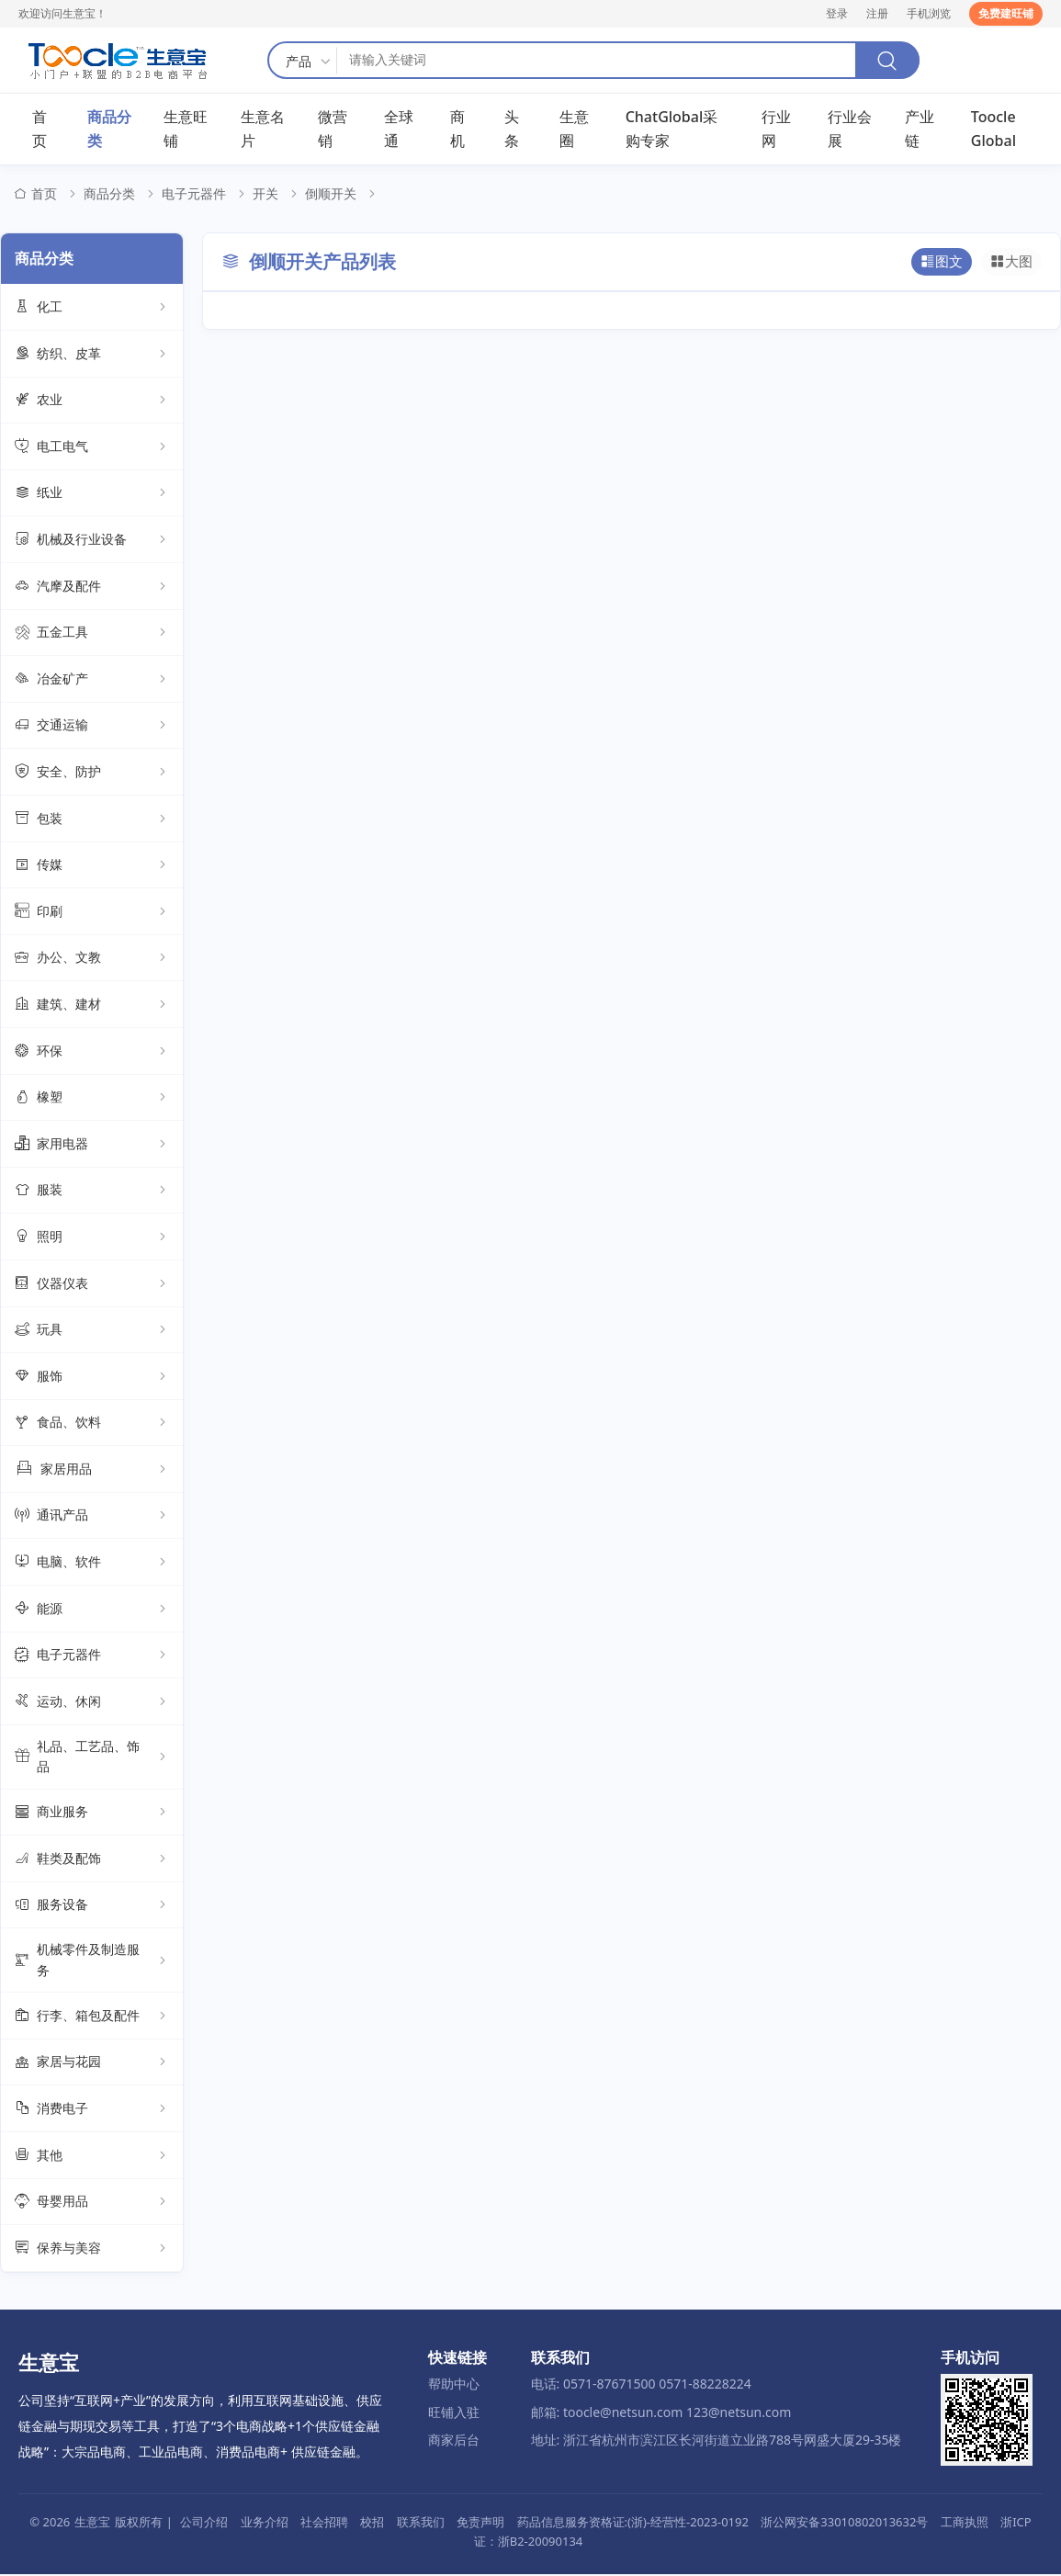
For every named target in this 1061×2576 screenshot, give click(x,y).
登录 (837, 13)
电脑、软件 (92, 1564)
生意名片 (263, 130)
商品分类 (109, 130)
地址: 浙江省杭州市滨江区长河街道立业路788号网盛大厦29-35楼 (716, 2441)
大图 (1012, 264)
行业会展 (850, 130)
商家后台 (454, 2441)
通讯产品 (92, 1518)
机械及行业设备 (92, 541)
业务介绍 (264, 2523)
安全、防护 (92, 773)
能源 (92, 1610)
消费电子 (92, 2110)
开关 (265, 195)
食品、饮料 (92, 1424)
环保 (92, 1053)
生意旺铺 (186, 130)
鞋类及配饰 (92, 1860)
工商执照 (964, 2523)
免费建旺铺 (1005, 13)
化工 (92, 309)
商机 (457, 130)
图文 (944, 264)
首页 (39, 130)
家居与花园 (92, 2064)
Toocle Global (993, 130)
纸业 (92, 495)
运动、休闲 (92, 1703)
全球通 (398, 130)
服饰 (92, 1378)
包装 (92, 820)
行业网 (776, 130)
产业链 (919, 130)
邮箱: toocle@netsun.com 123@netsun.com (661, 2413)
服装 (92, 1191)
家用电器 (92, 1146)
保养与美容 (92, 2250)
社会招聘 (324, 2523)
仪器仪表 (92, 1285)
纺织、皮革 (92, 355)
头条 (511, 130)
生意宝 (92, 2523)
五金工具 (92, 634)
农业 (92, 401)
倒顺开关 (330, 195)
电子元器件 (194, 195)
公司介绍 (204, 2523)
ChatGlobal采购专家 (672, 130)
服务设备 (92, 1907)
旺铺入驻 (454, 2413)
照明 (92, 1238)
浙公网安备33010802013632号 (844, 2523)
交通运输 (92, 728)
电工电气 (92, 448)
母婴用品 (92, 2203)
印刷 (92, 913)
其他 (92, 2157)
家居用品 (92, 1471)
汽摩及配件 (92, 588)
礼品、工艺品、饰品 (92, 1758)
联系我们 (421, 2523)
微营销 (332, 130)
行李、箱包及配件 (92, 2017)
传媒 (92, 866)
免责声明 (480, 2523)
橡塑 (92, 1099)
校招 (372, 2523)
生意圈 (574, 130)
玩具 (92, 1331)
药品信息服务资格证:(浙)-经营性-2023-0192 (633, 2523)
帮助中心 (454, 2385)
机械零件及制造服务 (92, 1961)
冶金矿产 (92, 681)
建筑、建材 (92, 1006)
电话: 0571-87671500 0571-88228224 (641, 2385)
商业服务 (92, 1813)
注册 (877, 13)
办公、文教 (92, 959)
